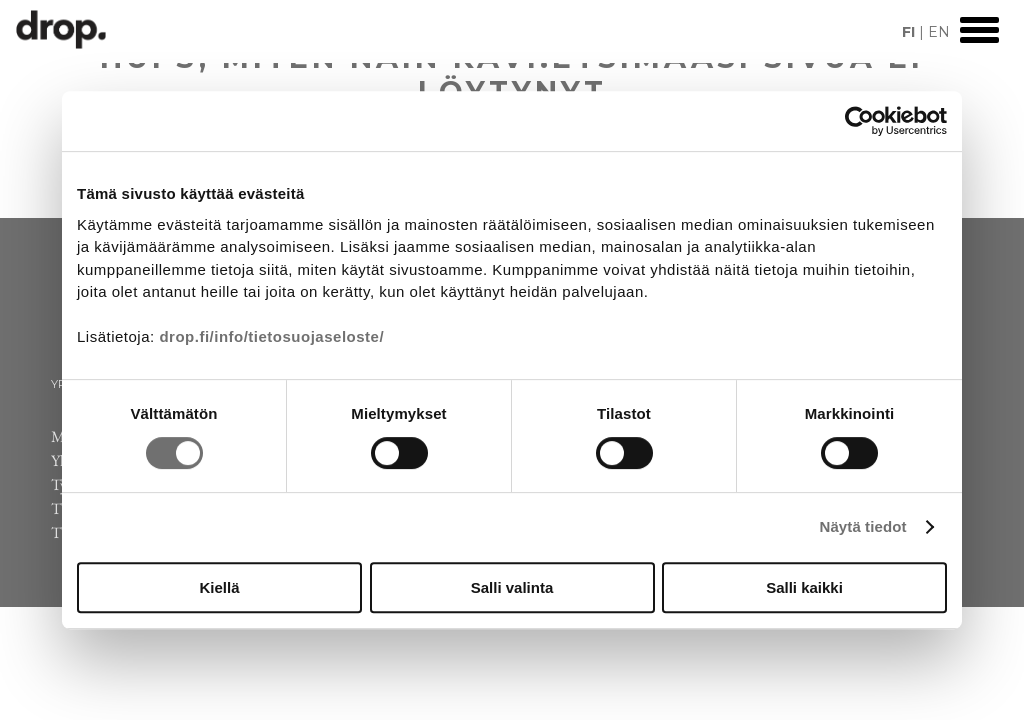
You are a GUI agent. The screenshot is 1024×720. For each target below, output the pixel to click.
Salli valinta (512, 587)
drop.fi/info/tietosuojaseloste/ (271, 336)
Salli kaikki (804, 587)
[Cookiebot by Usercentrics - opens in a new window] (859, 121)
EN (939, 32)
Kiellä (219, 587)
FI (908, 32)
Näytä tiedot (863, 526)
